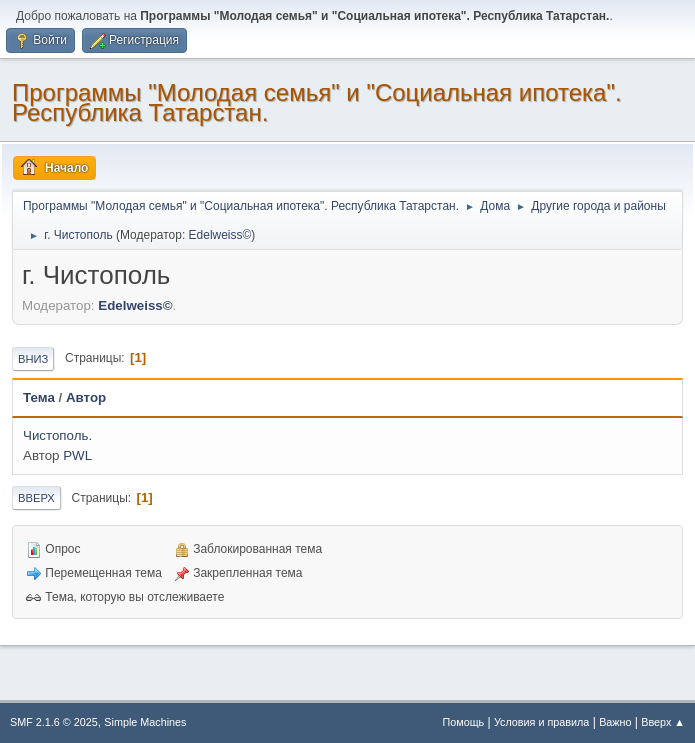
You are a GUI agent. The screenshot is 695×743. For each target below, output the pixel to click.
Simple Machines (145, 722)
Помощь (464, 722)
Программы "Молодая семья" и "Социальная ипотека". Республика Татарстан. (317, 102)
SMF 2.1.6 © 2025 (54, 722)
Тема (39, 397)
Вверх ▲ (663, 722)
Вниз (33, 359)
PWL (77, 455)
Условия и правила (541, 722)
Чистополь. (57, 435)
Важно (615, 722)
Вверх (36, 498)
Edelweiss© (220, 235)
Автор (86, 397)
